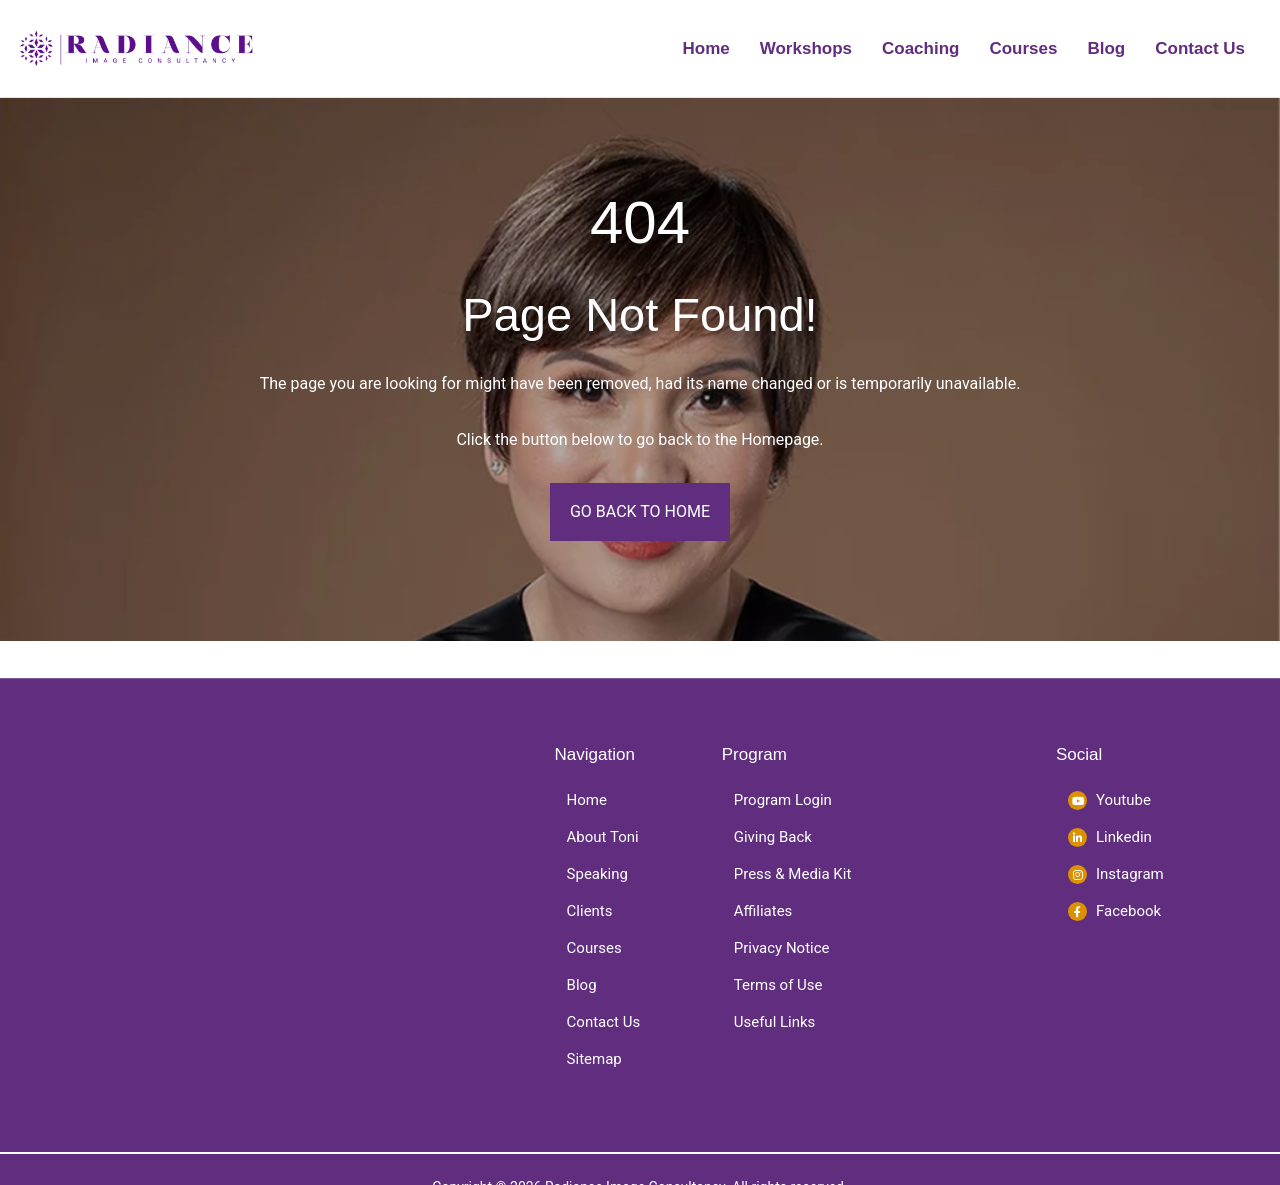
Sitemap (594, 1059)
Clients (590, 911)
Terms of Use (778, 985)
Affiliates (763, 911)
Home (706, 48)
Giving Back (773, 837)
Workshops (806, 48)
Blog (1106, 48)
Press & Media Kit (793, 874)
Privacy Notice (782, 948)
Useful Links (775, 1022)
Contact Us (1200, 48)
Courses (1023, 48)
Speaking (597, 874)
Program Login (783, 800)
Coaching (920, 48)
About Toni (603, 837)
